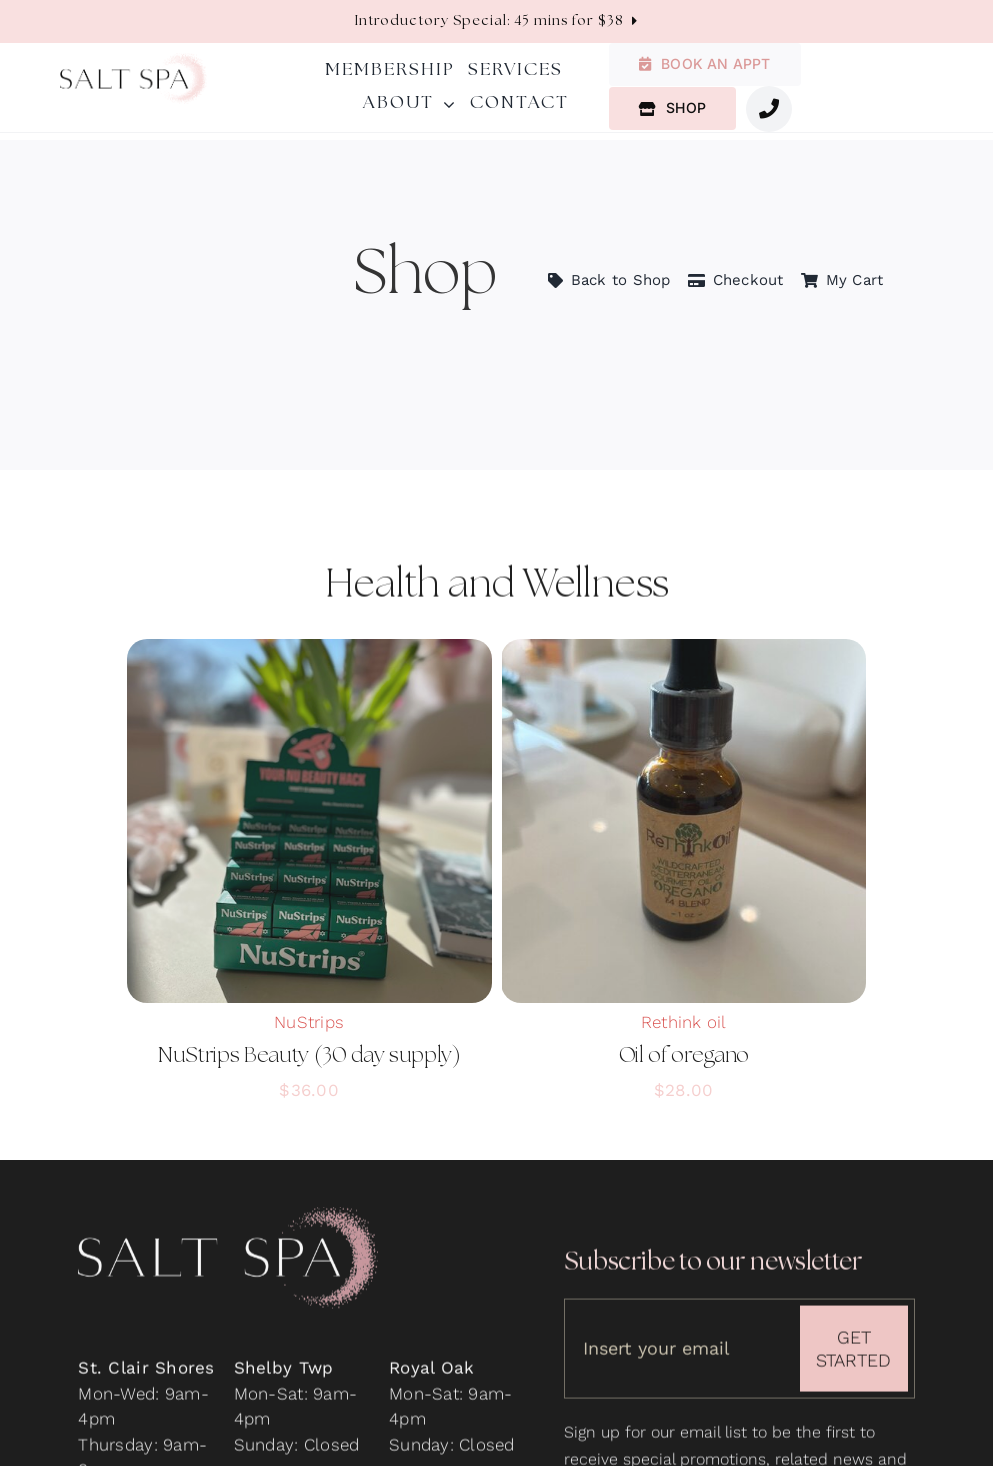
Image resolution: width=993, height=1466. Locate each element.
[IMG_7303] (309, 647)
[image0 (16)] (683, 647)
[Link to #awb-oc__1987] (769, 109)
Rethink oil (684, 1022)
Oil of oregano (684, 1056)
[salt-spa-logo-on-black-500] (228, 1222)
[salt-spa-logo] (133, 61)
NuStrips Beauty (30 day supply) (309, 1056)
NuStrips (309, 1022)
